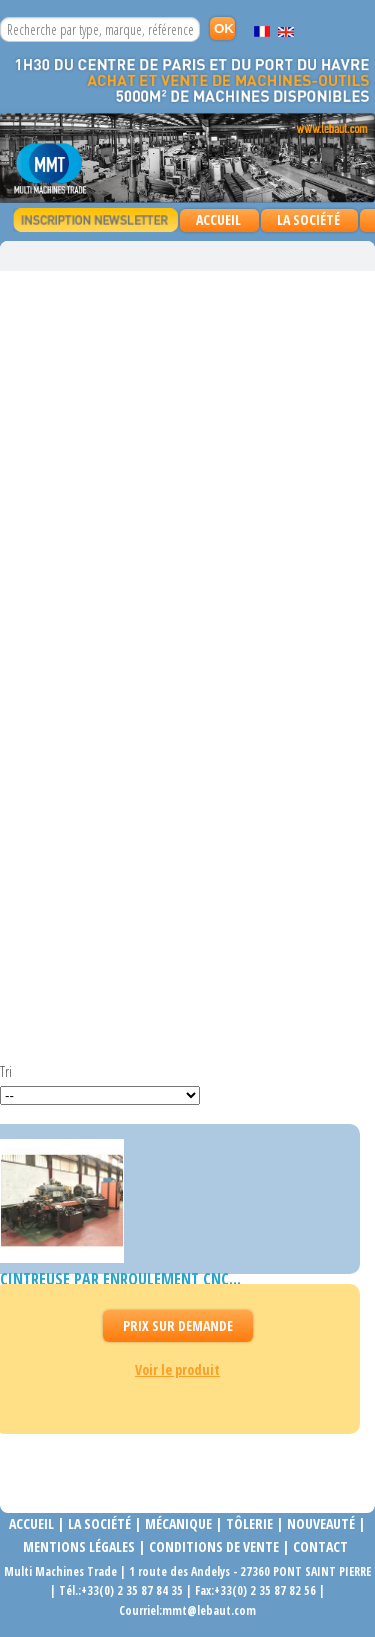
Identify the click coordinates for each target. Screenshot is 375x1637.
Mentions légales (79, 1546)
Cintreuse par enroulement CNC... (120, 1279)
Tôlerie (249, 1523)
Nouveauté (321, 1523)
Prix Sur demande (178, 1325)
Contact (320, 1546)
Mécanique (177, 1523)
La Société (308, 219)
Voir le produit (177, 1369)
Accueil (218, 219)
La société (99, 1523)
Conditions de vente (214, 1546)
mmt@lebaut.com (209, 1610)
